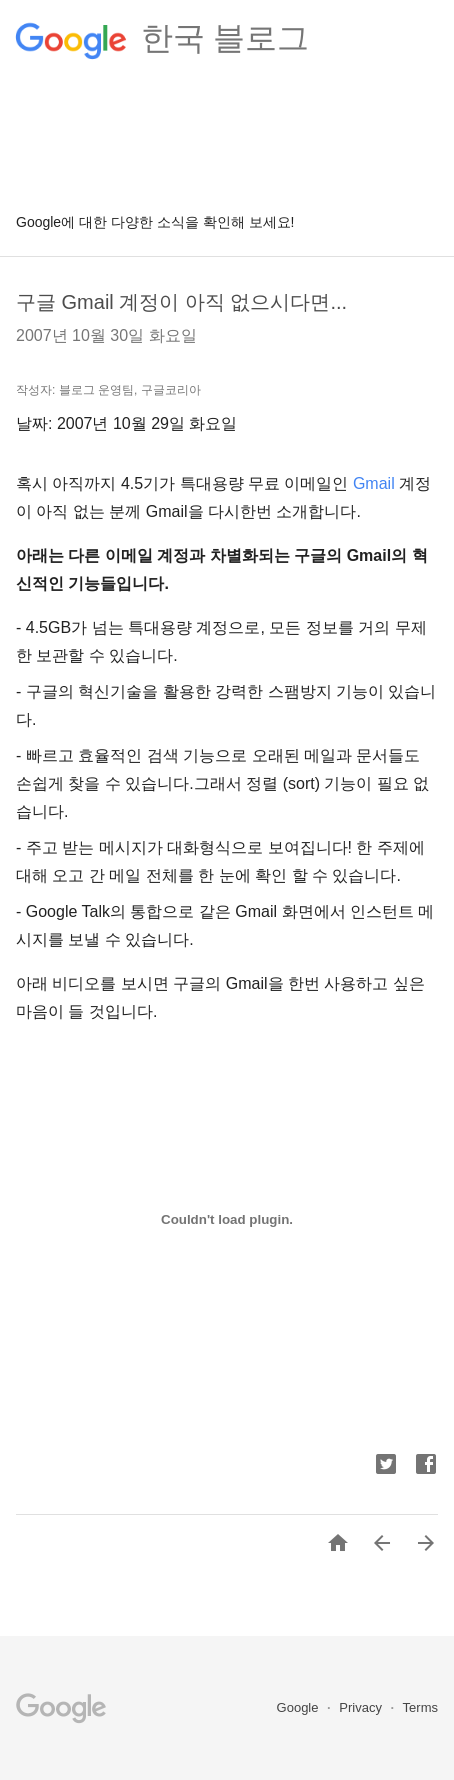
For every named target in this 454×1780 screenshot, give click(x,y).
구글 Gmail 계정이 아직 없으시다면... (181, 302)
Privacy (362, 1707)
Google (300, 1707)
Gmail (374, 483)
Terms (420, 1707)
